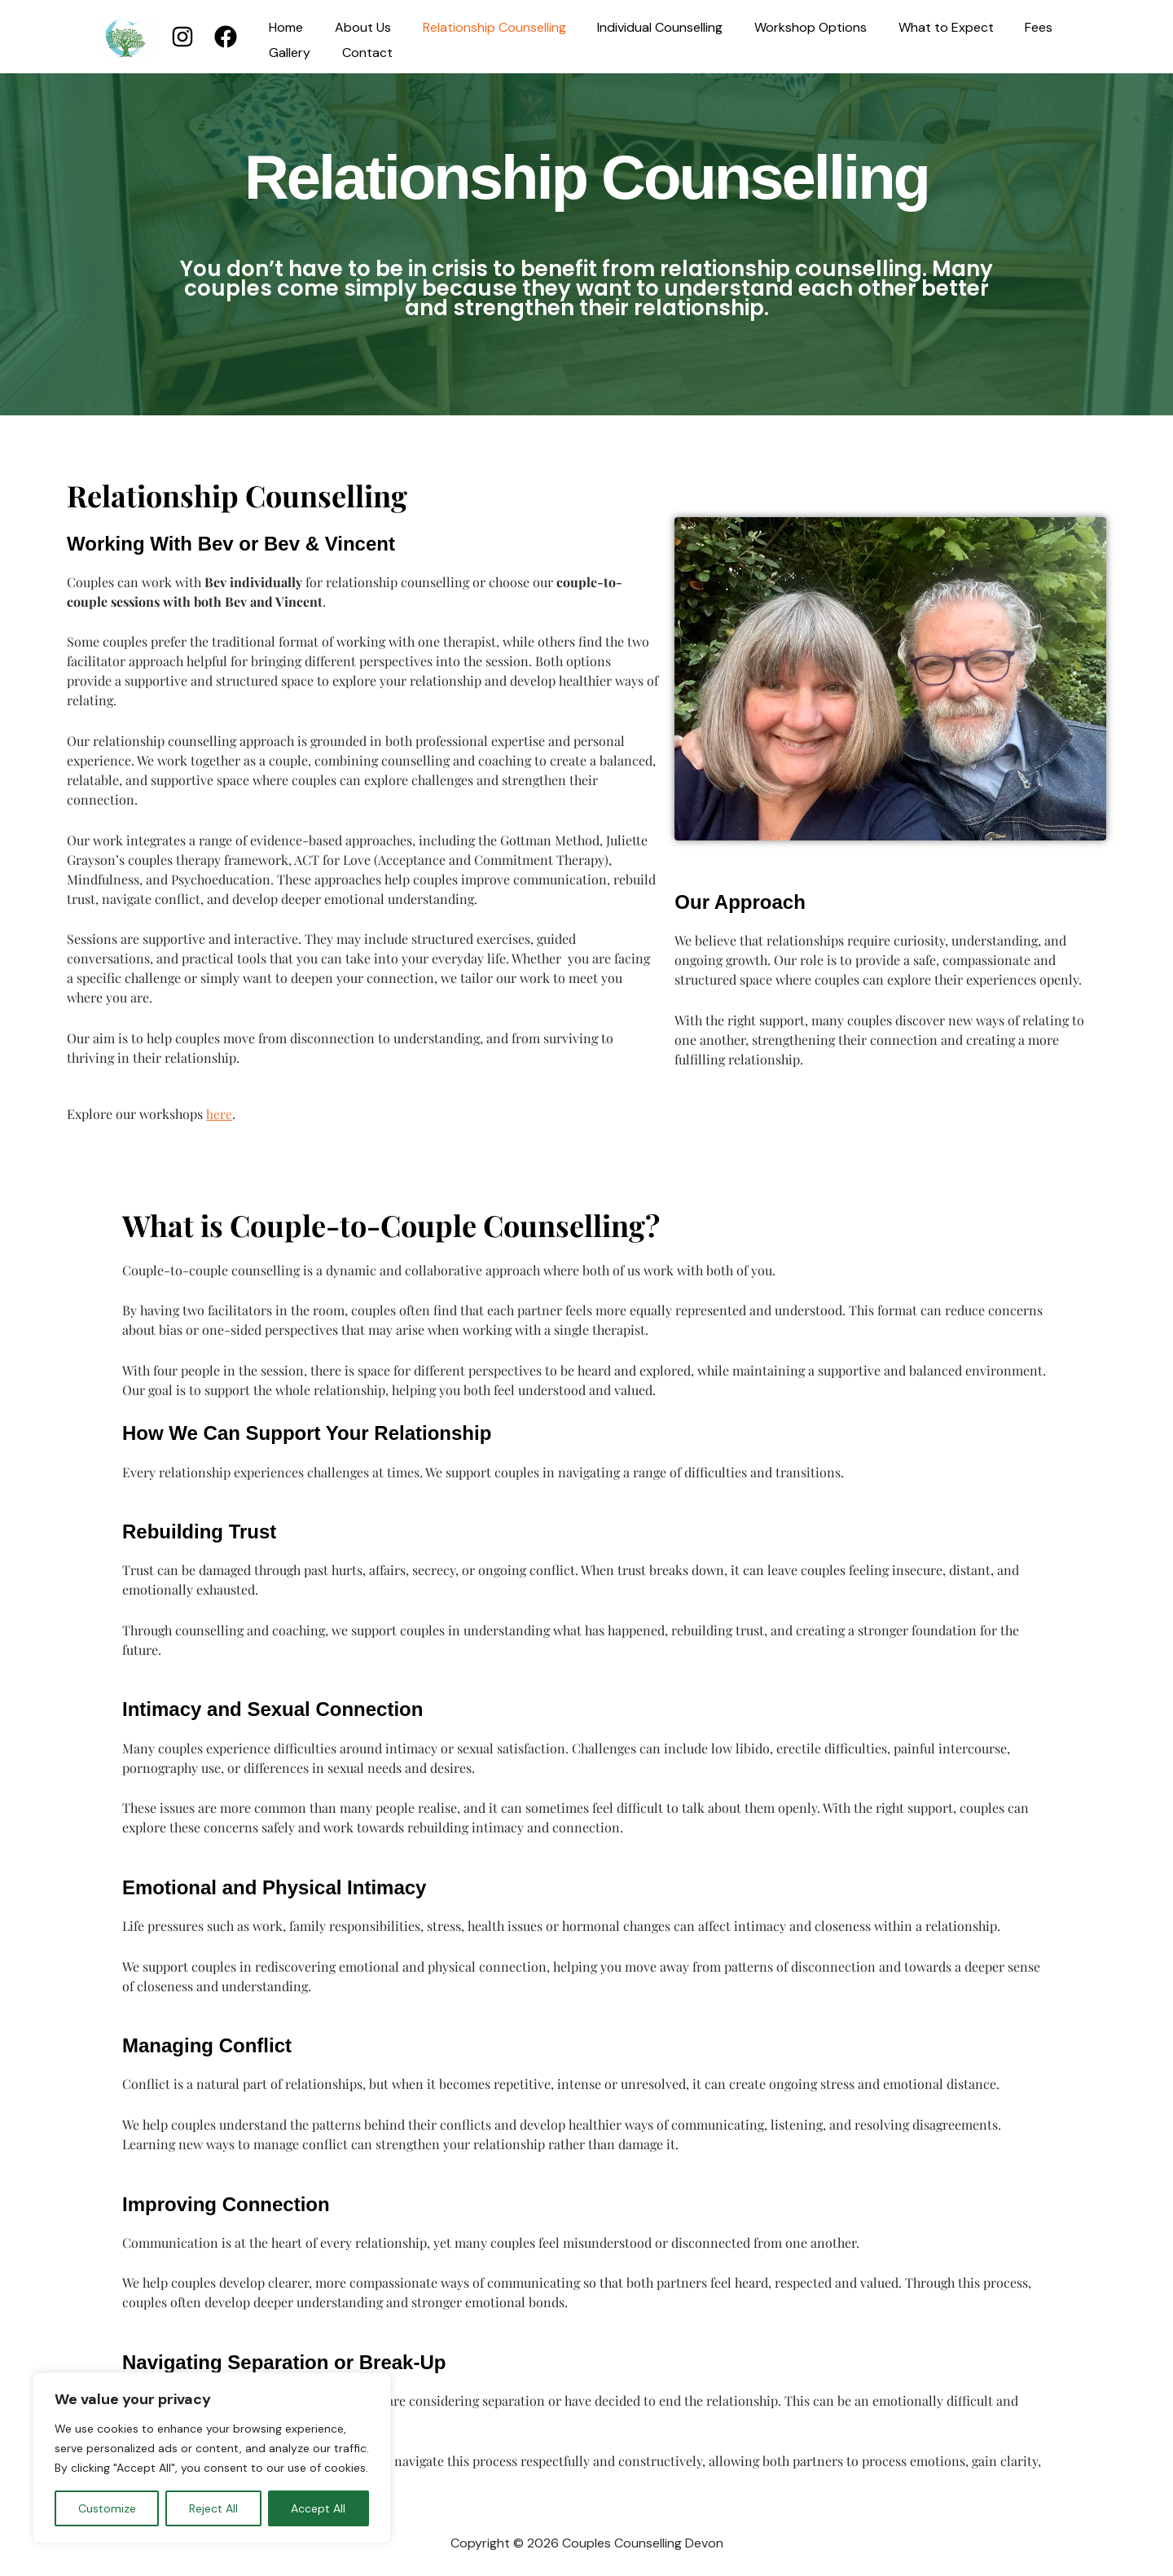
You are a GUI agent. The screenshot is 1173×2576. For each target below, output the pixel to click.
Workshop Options (786, 28)
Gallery (287, 53)
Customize (107, 2508)
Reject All (213, 2508)
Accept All (318, 2508)
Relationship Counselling (480, 28)
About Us (355, 28)
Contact (359, 53)
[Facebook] (225, 36)
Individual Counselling (641, 28)
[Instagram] (182, 36)
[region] (212, 2457)
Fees (1003, 28)
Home (283, 28)
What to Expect (916, 28)
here (219, 1113)
